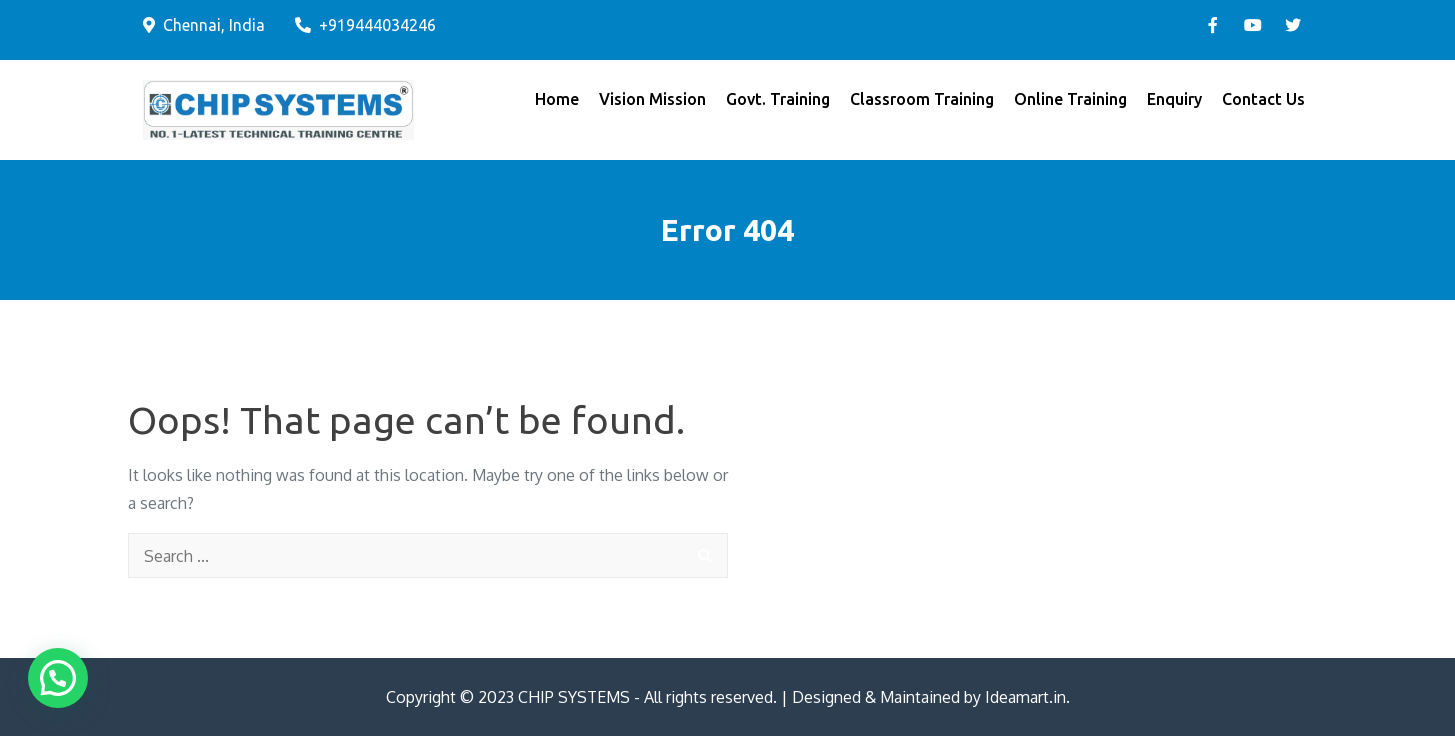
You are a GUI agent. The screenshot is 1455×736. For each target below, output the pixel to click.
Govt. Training (778, 99)
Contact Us (1263, 99)
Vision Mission (652, 99)
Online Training (1070, 99)
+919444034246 (365, 25)
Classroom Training (922, 99)
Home (557, 99)
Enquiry (1174, 99)
